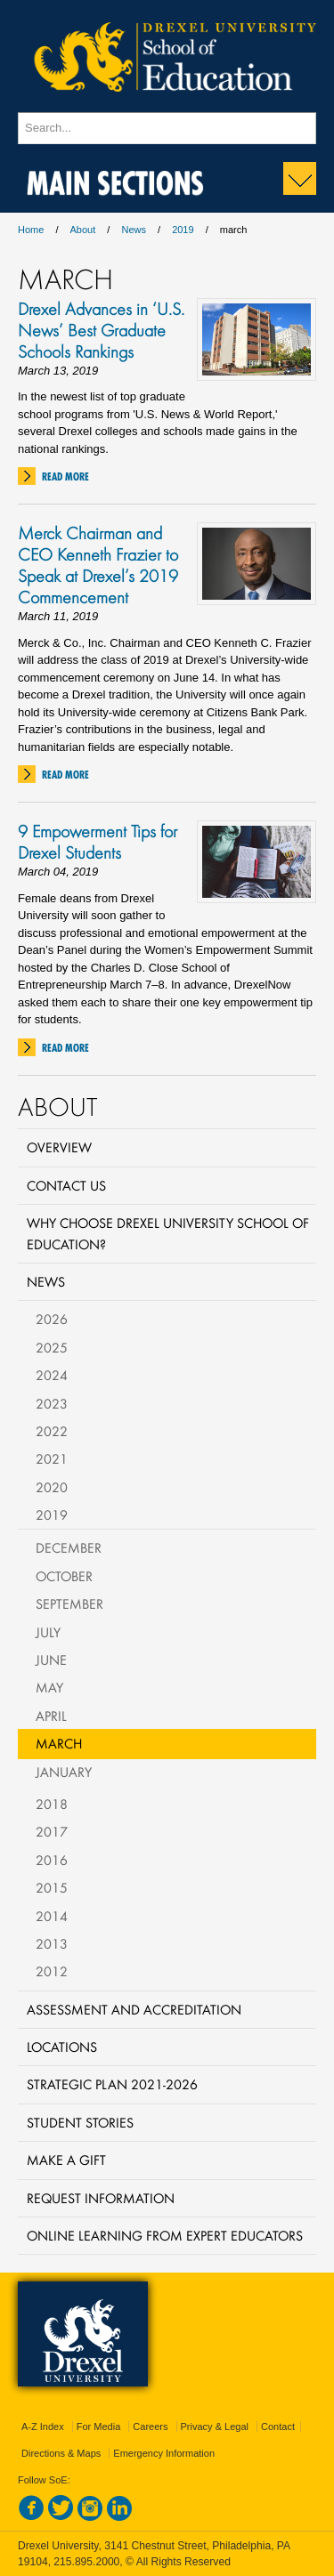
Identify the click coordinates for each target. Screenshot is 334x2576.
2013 (52, 1943)
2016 (52, 1860)
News (133, 229)
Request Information (101, 2198)
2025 (52, 1347)
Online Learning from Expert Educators (165, 2235)
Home (31, 229)
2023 (52, 1403)
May (49, 1687)
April (51, 1715)
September (69, 1603)
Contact (278, 2426)
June (51, 1659)
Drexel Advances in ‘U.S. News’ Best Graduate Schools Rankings (101, 330)
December (69, 1547)
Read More (65, 476)
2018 (52, 1804)
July (48, 1632)
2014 (52, 1916)
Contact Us (66, 1185)
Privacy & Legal (214, 2426)
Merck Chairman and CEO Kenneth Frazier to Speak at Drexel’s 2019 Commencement (98, 565)
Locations (62, 2046)
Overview (59, 1147)
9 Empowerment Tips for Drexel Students (97, 841)
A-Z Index (42, 2426)
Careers (150, 2426)
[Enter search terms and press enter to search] (167, 128)
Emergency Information (164, 2453)
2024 (52, 1375)
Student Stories (80, 2122)
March (59, 1743)
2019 (182, 229)
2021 (52, 1458)
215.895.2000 (86, 2562)
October (64, 1576)
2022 (52, 1431)
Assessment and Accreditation (134, 2009)
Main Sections (115, 179)
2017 (52, 1831)
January (64, 1772)
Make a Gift (66, 2159)
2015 (52, 1887)
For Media (99, 2426)
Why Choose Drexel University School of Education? (168, 1233)
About (83, 229)
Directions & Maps (61, 2453)
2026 (52, 1319)
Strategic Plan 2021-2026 (112, 2084)
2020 (52, 1487)
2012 (52, 1971)
